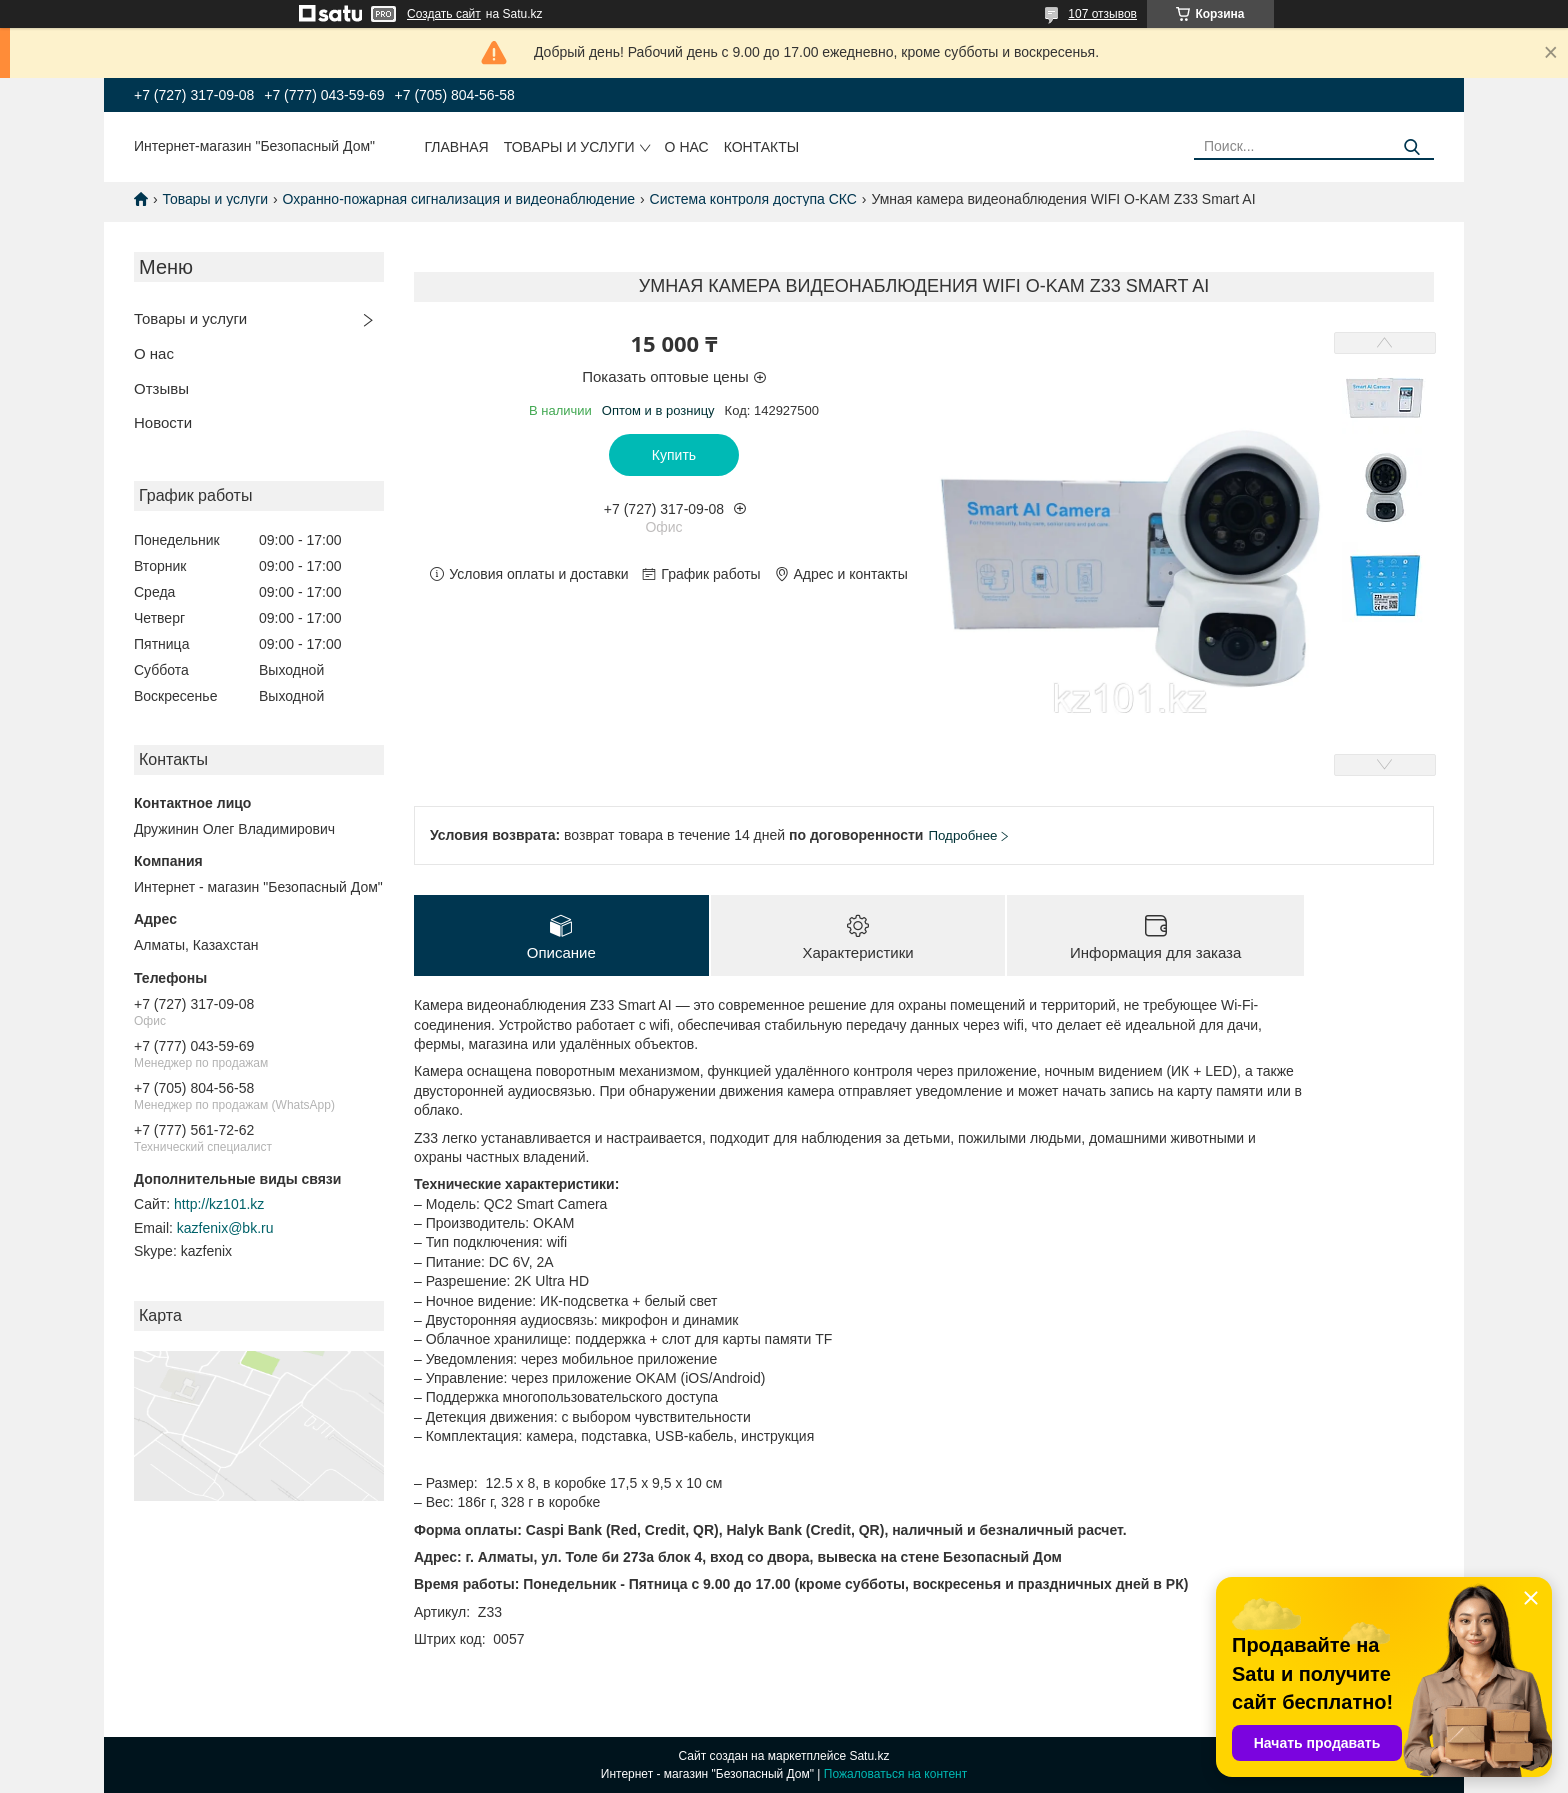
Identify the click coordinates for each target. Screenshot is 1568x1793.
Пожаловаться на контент (895, 1774)
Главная (457, 147)
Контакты (762, 147)
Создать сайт (444, 14)
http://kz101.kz (219, 1204)
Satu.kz (869, 1756)
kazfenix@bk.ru (225, 1228)
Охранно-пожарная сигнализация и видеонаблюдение (459, 199)
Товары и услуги (569, 147)
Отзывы (161, 388)
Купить (674, 455)
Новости (163, 422)
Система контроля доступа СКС (753, 199)
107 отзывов (1102, 14)
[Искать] (1411, 147)
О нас (687, 147)
